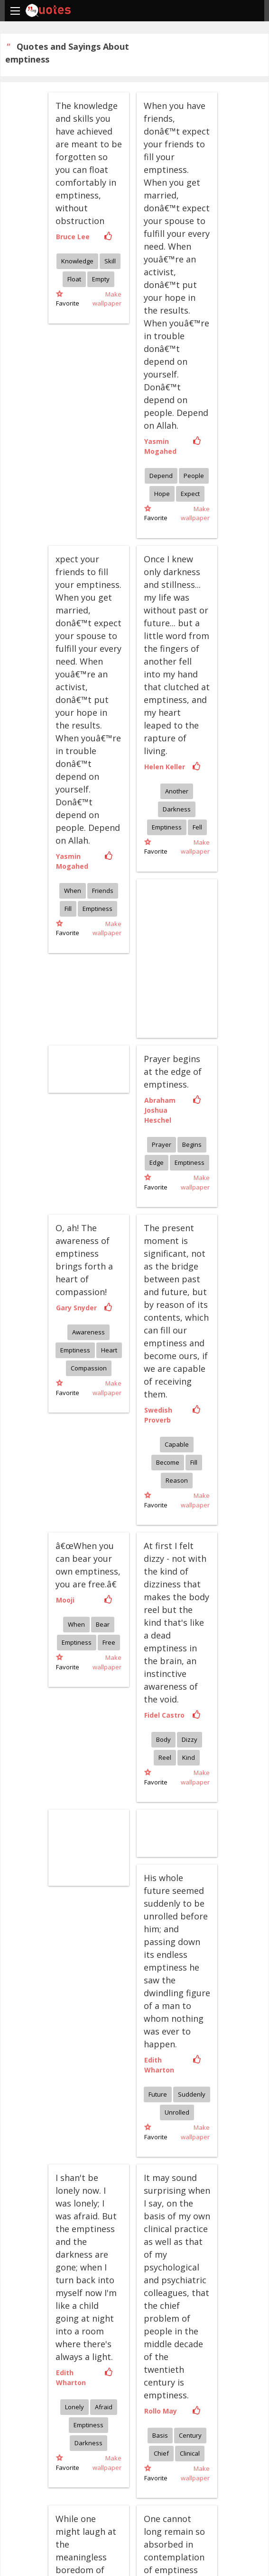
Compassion (89, 1368)
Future (157, 2094)
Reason (177, 1480)
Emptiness (97, 908)
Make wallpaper (107, 299)
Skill (110, 261)
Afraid (103, 2407)
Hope (162, 493)
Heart (109, 1350)
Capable (177, 1444)
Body (163, 1739)
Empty (101, 279)
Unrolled (177, 2112)
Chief (161, 2453)
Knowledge (77, 261)
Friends (102, 890)
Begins (192, 1144)
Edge (156, 1162)
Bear (103, 1624)
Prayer (161, 1144)
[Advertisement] (96, 1846)
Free (108, 1642)
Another (176, 791)
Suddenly (191, 2094)
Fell (197, 827)
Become (167, 1462)
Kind (188, 1757)
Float (74, 279)
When (72, 890)
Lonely (74, 2407)
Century (190, 2435)
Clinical (190, 2453)
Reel (164, 1757)
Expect (190, 493)
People (194, 475)
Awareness (88, 1332)
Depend (161, 475)
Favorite (67, 299)
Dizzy (189, 1739)
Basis (160, 2435)
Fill (68, 908)
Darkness (177, 809)
